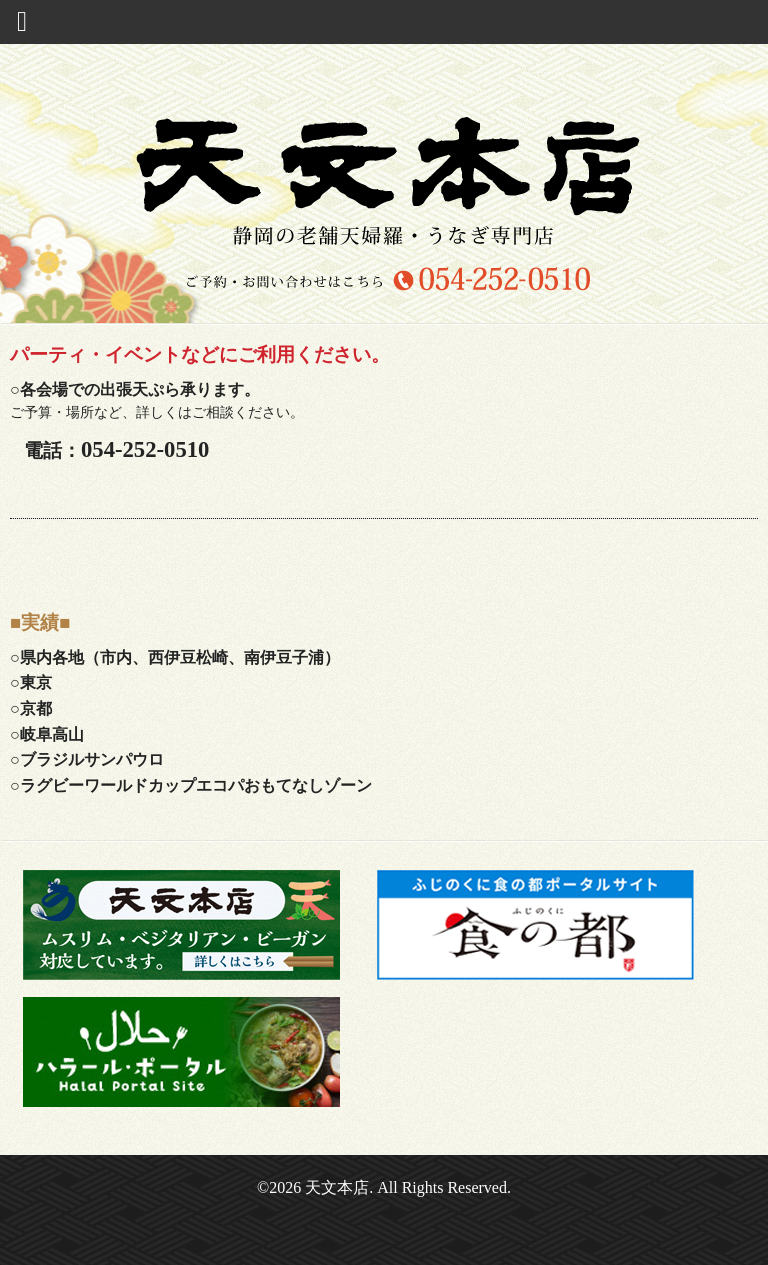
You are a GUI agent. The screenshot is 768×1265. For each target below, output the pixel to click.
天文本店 (337, 1187)
